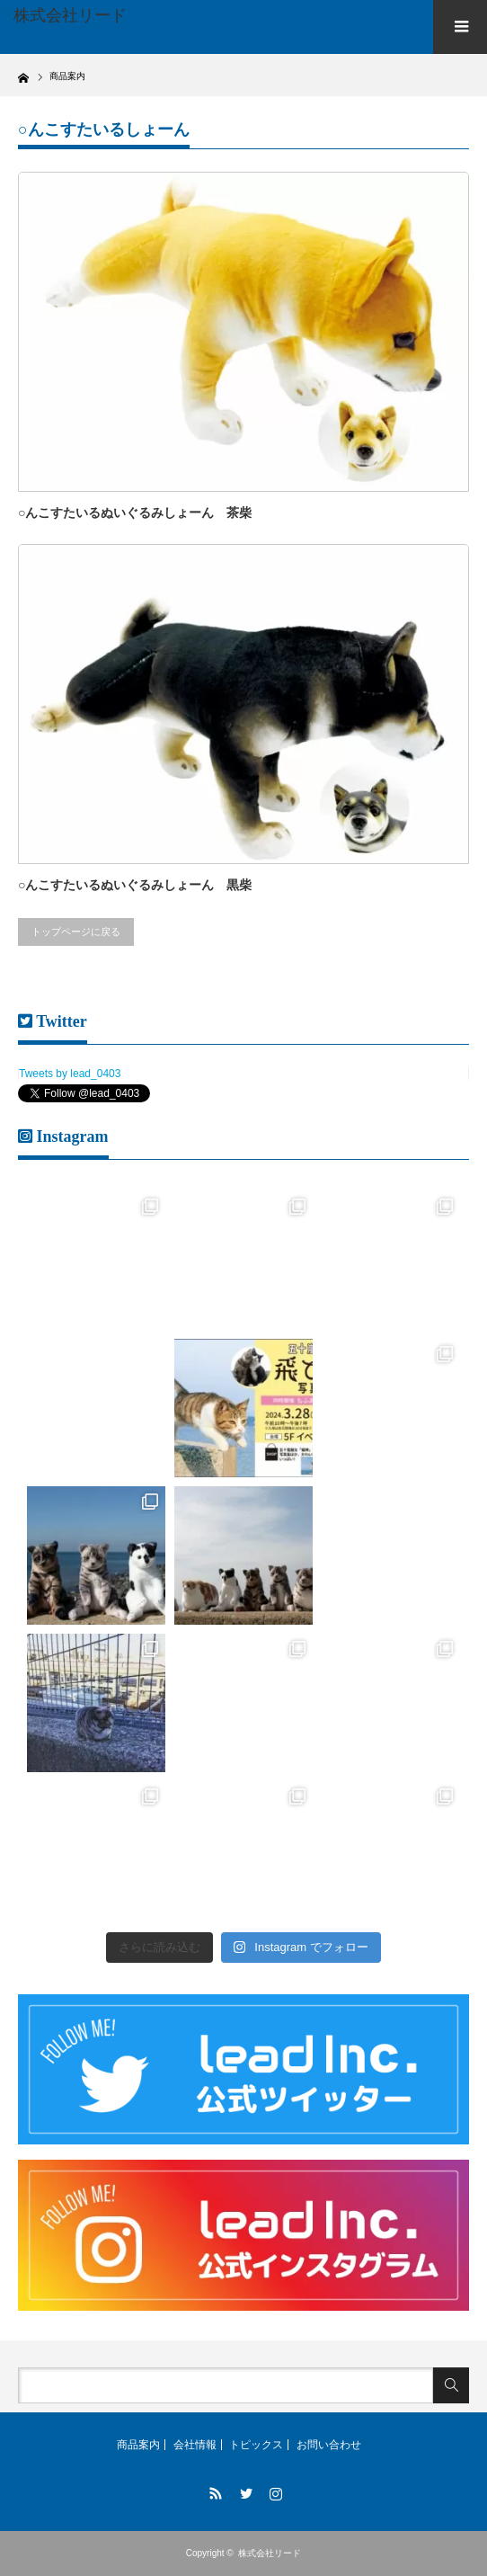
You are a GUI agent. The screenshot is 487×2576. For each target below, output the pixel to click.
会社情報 (195, 2444)
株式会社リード (269, 2553)
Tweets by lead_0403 (69, 1073)
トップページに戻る (75, 931)
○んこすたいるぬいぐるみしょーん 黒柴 (135, 885)
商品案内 (138, 2444)
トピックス (256, 2444)
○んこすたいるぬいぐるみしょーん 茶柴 (135, 512)
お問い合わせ (329, 2444)
